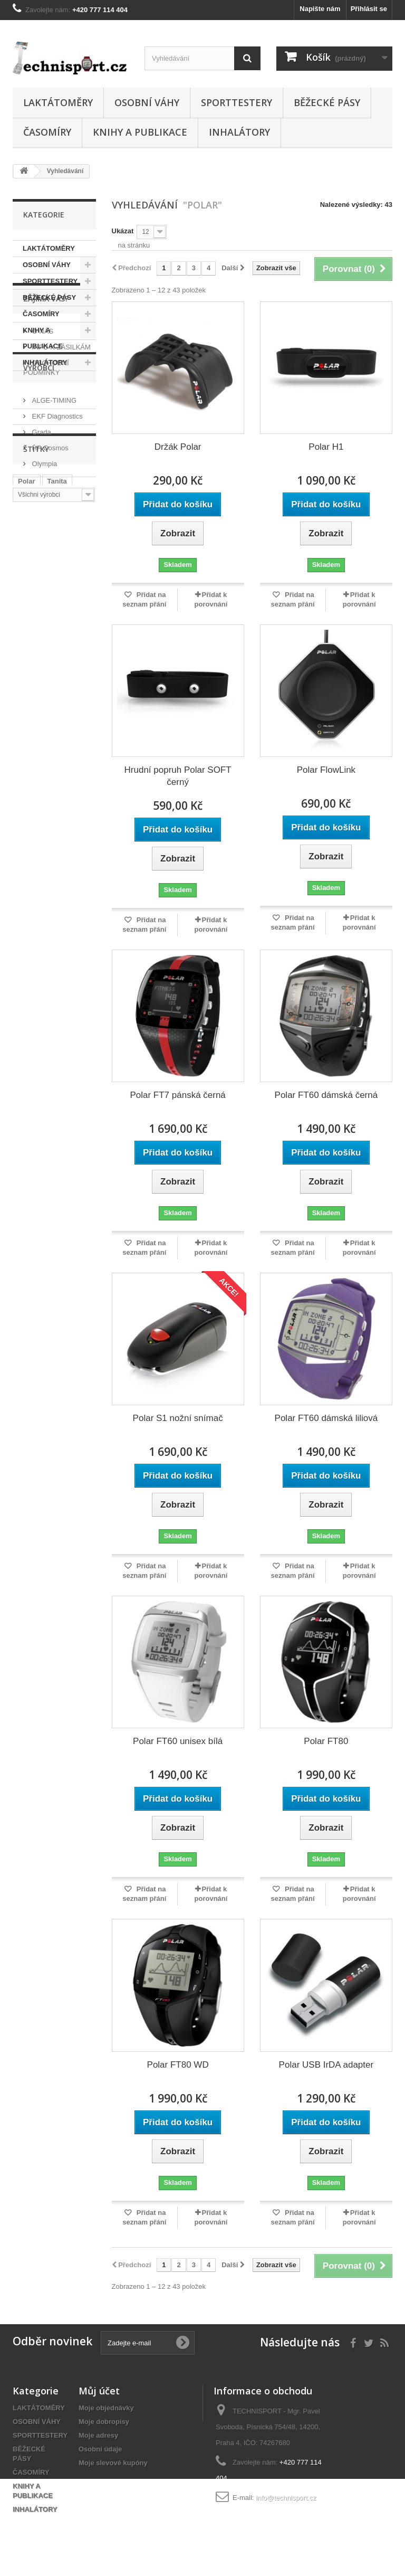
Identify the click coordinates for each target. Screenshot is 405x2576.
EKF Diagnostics (56, 556)
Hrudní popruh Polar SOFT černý (178, 776)
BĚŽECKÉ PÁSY (327, 102)
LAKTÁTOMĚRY (58, 102)
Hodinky (74, 737)
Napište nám (320, 9)
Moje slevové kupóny (113, 2463)
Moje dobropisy (104, 2422)
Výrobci (38, 512)
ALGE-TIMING (53, 540)
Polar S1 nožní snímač (178, 1418)
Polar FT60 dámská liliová (326, 1418)
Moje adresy (98, 2435)
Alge (25, 721)
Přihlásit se (369, 9)
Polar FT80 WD (178, 2065)
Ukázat (123, 231)
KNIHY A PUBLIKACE (140, 132)
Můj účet (99, 2390)
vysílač (29, 800)
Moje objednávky (106, 2408)
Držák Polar (178, 447)
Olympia (43, 604)
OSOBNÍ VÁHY (146, 102)
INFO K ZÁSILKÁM (60, 447)
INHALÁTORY (239, 132)
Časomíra (33, 737)
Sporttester (63, 721)
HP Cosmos (49, 588)
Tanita (57, 705)
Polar (26, 705)
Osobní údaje (100, 2449)
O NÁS (41, 431)
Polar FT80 (326, 1741)
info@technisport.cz (286, 2498)
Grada (40, 572)
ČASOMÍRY (47, 132)
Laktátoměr (36, 785)
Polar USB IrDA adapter (326, 2065)
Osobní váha (38, 753)
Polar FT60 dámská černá (326, 1095)
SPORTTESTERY (236, 102)
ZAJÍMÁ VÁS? (46, 402)
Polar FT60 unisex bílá (178, 1741)
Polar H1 (325, 447)
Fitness (30, 769)
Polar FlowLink (326, 770)
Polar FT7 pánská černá (177, 1095)
